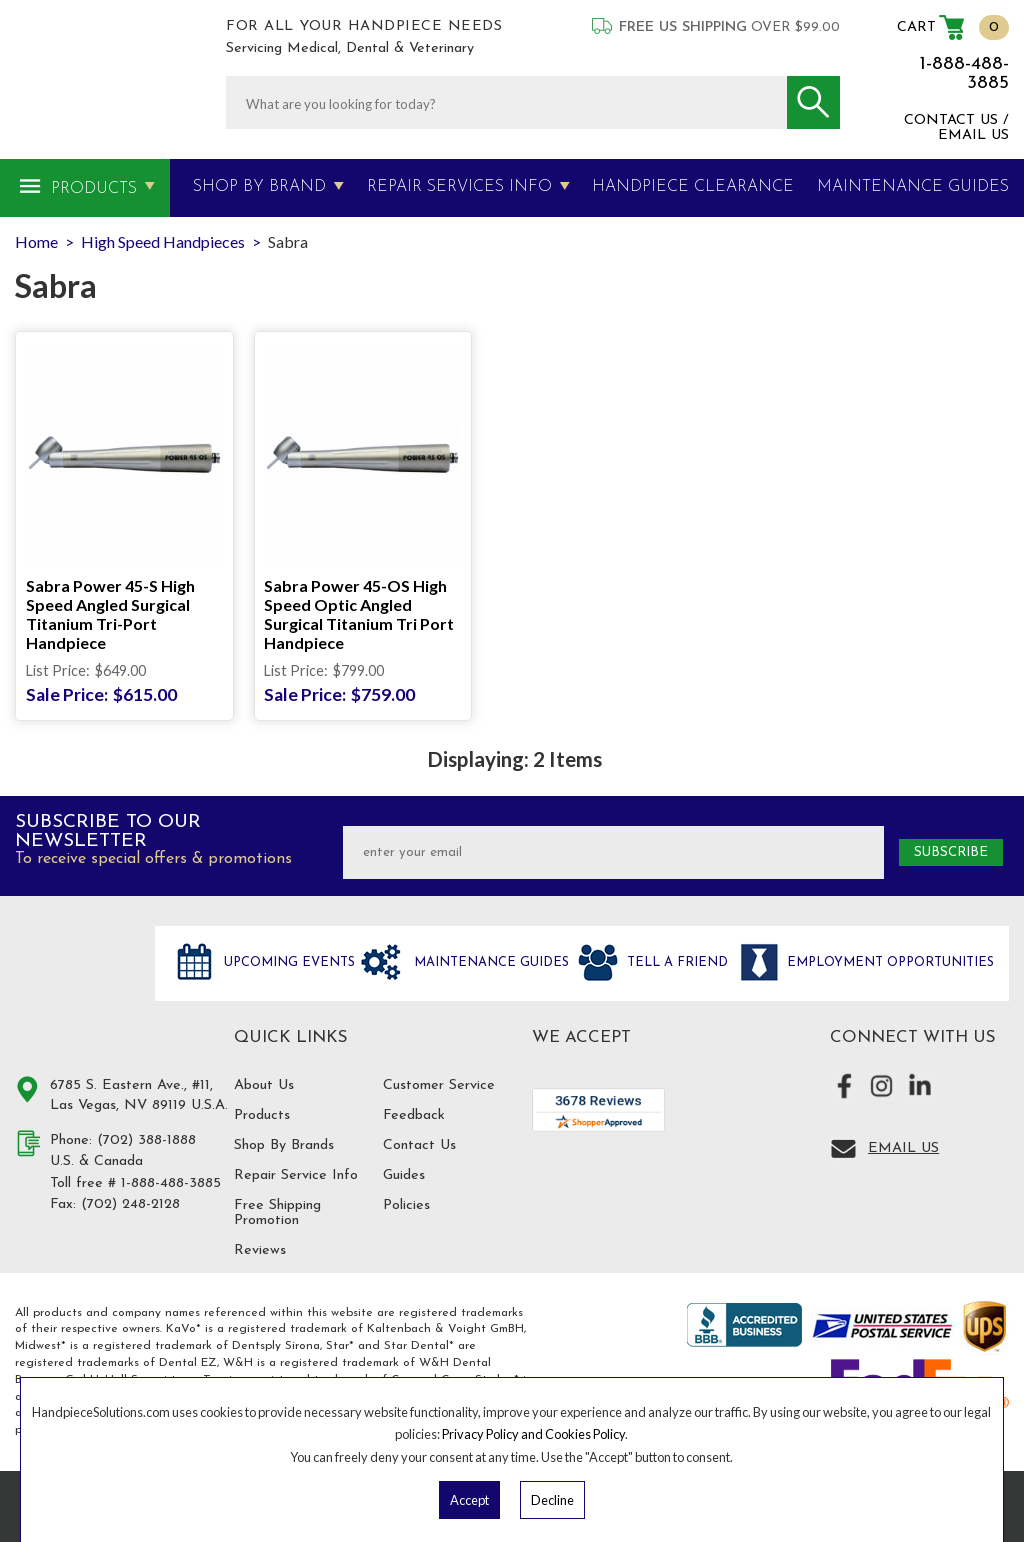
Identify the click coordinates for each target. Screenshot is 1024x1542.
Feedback (414, 1115)
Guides (404, 1175)
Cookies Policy (585, 1434)
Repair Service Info (296, 1175)
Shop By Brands (284, 1145)
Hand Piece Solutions (73, 984)
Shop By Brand (259, 187)
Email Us (903, 1148)
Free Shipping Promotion (277, 1213)
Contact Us (419, 1145)
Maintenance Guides (489, 962)
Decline (552, 1500)
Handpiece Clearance (693, 187)
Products (94, 189)
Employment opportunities (888, 962)
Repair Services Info (459, 187)
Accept (469, 1500)
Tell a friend (675, 962)
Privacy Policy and (493, 1434)
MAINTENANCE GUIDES (913, 187)
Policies (406, 1205)
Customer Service (439, 1085)
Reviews (260, 1250)
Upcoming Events (287, 962)
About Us (264, 1085)
